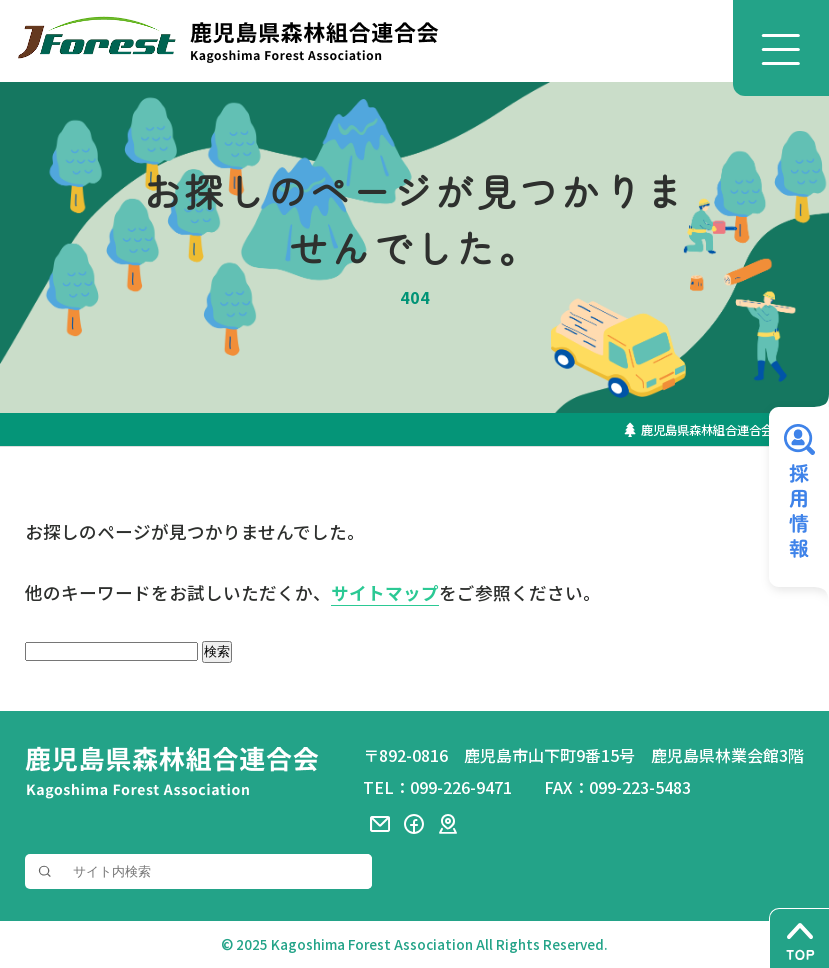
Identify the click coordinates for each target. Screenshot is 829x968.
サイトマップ (385, 593)
